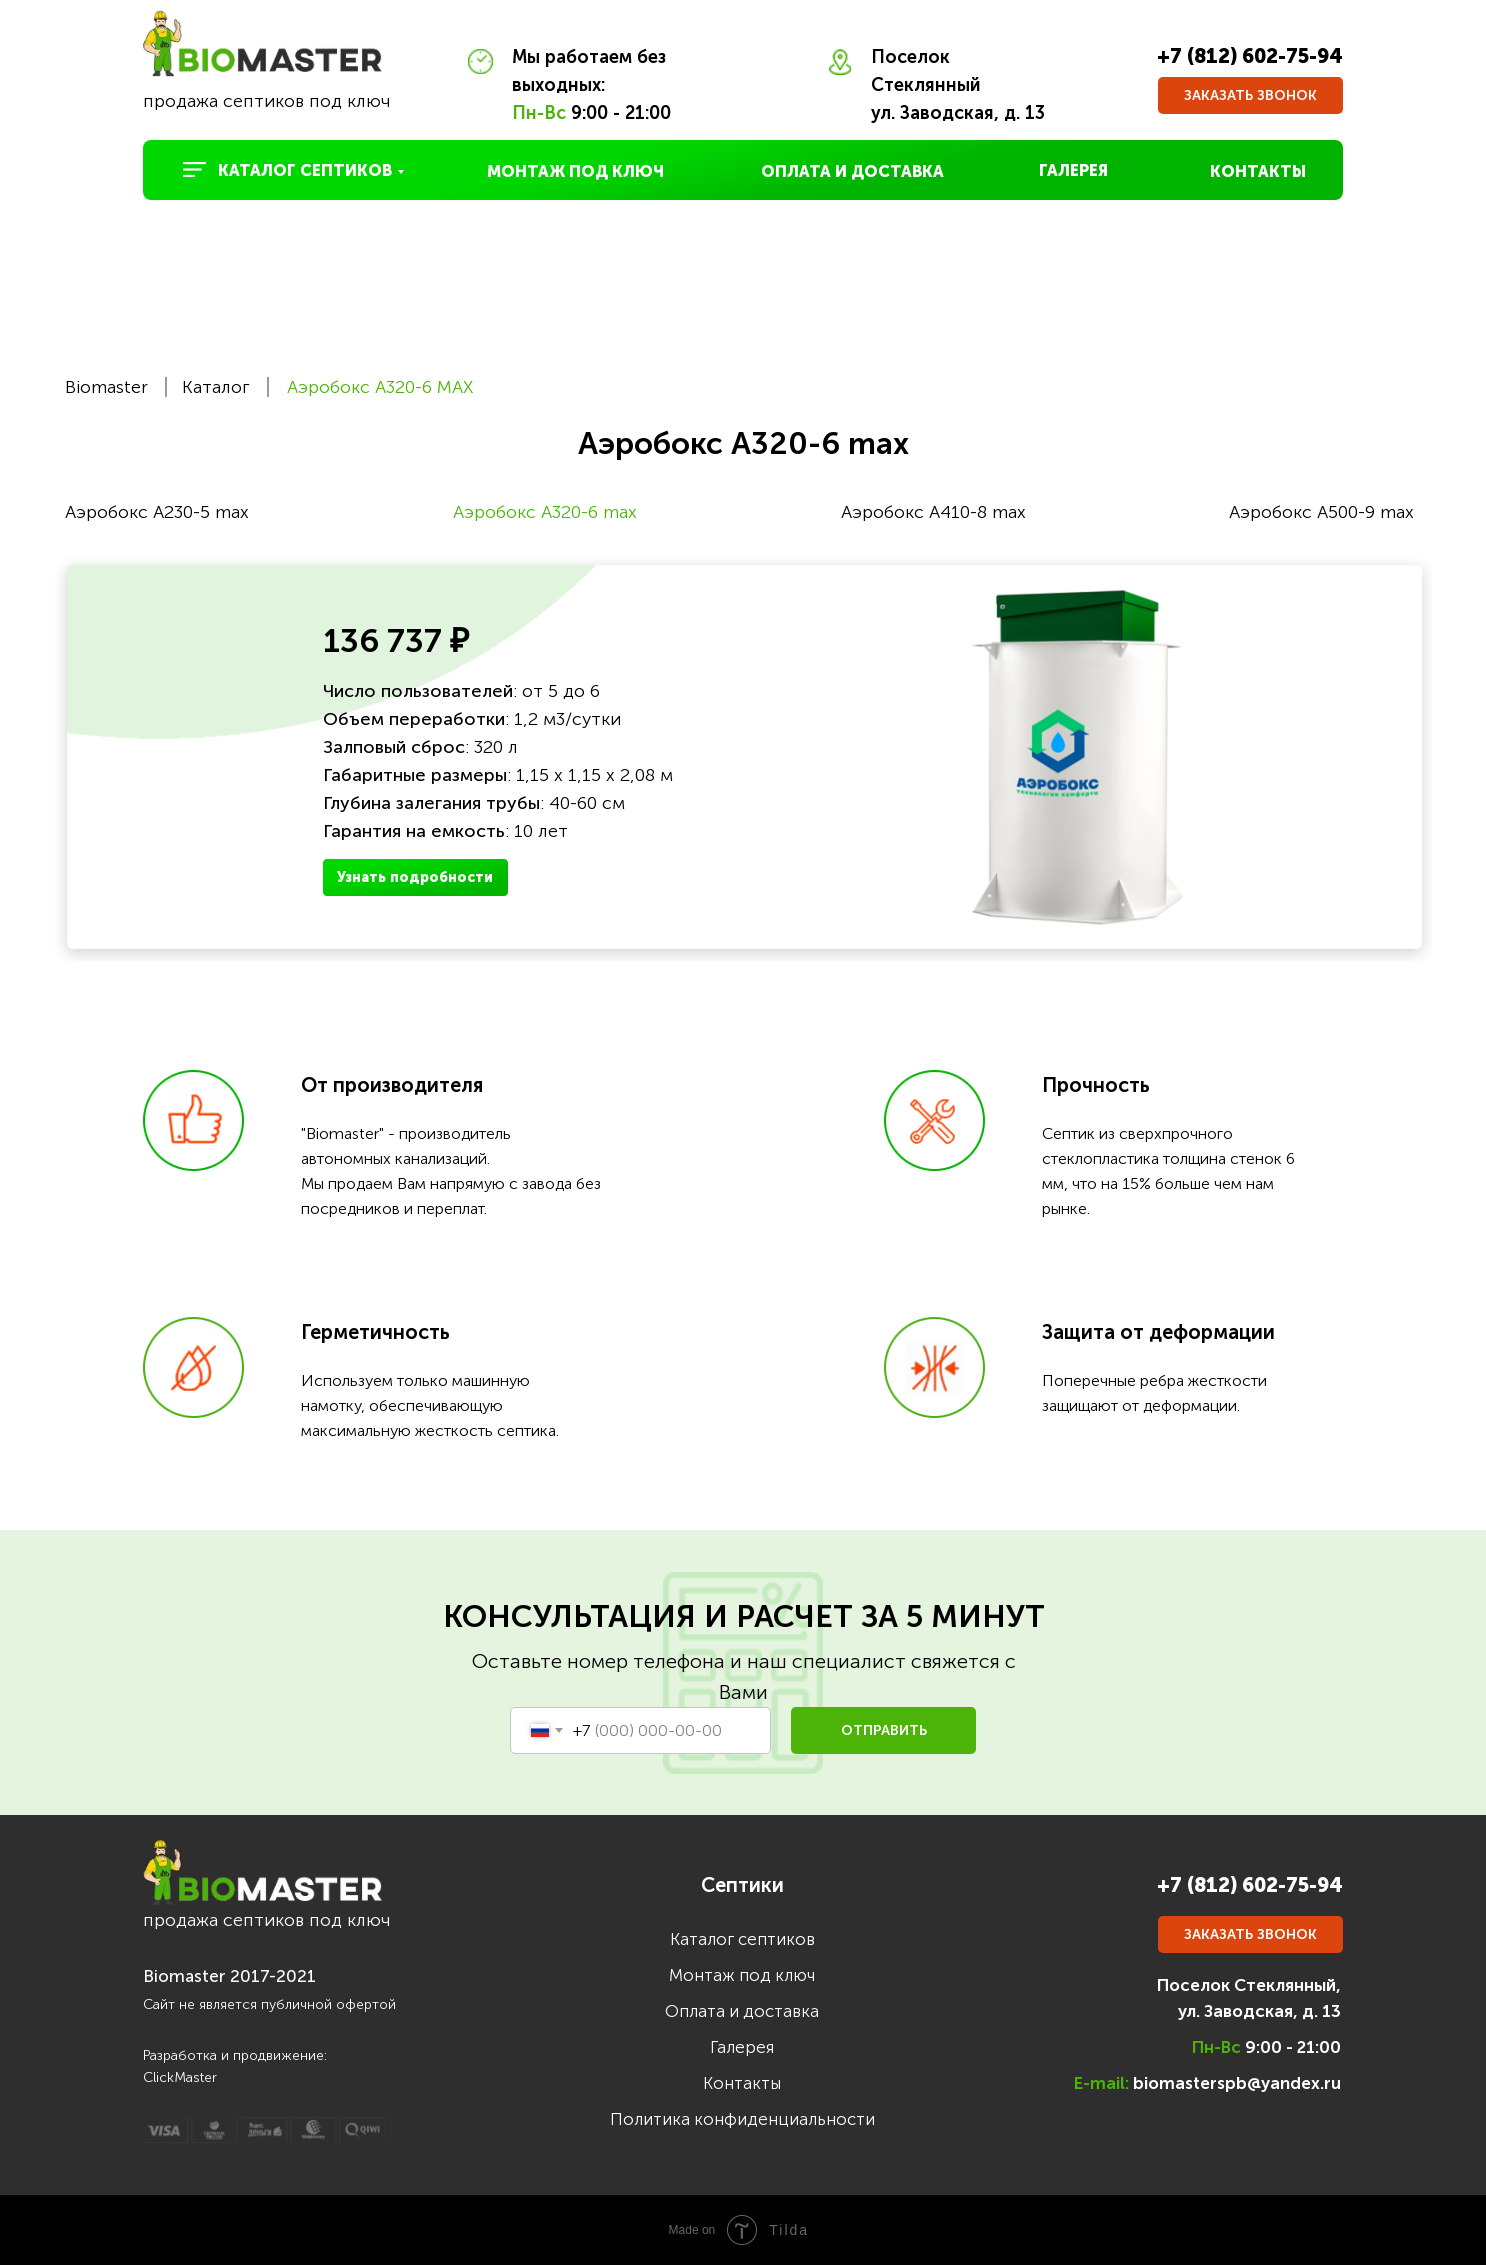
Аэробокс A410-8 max (933, 512)
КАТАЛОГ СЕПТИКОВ (305, 170)
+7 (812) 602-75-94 (1250, 56)
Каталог (216, 387)
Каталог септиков (742, 1939)
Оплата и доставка (742, 2011)
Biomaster (106, 387)
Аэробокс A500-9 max (1321, 512)
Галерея (742, 2047)
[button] (1250, 95)
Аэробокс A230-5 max (157, 512)
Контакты (742, 2083)
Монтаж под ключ (742, 1975)
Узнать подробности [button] (415, 877)
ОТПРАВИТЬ (884, 1730)
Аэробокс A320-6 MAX (380, 387)
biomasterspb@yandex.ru (1237, 2083)
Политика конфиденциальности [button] (742, 2119)
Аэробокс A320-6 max (545, 512)
